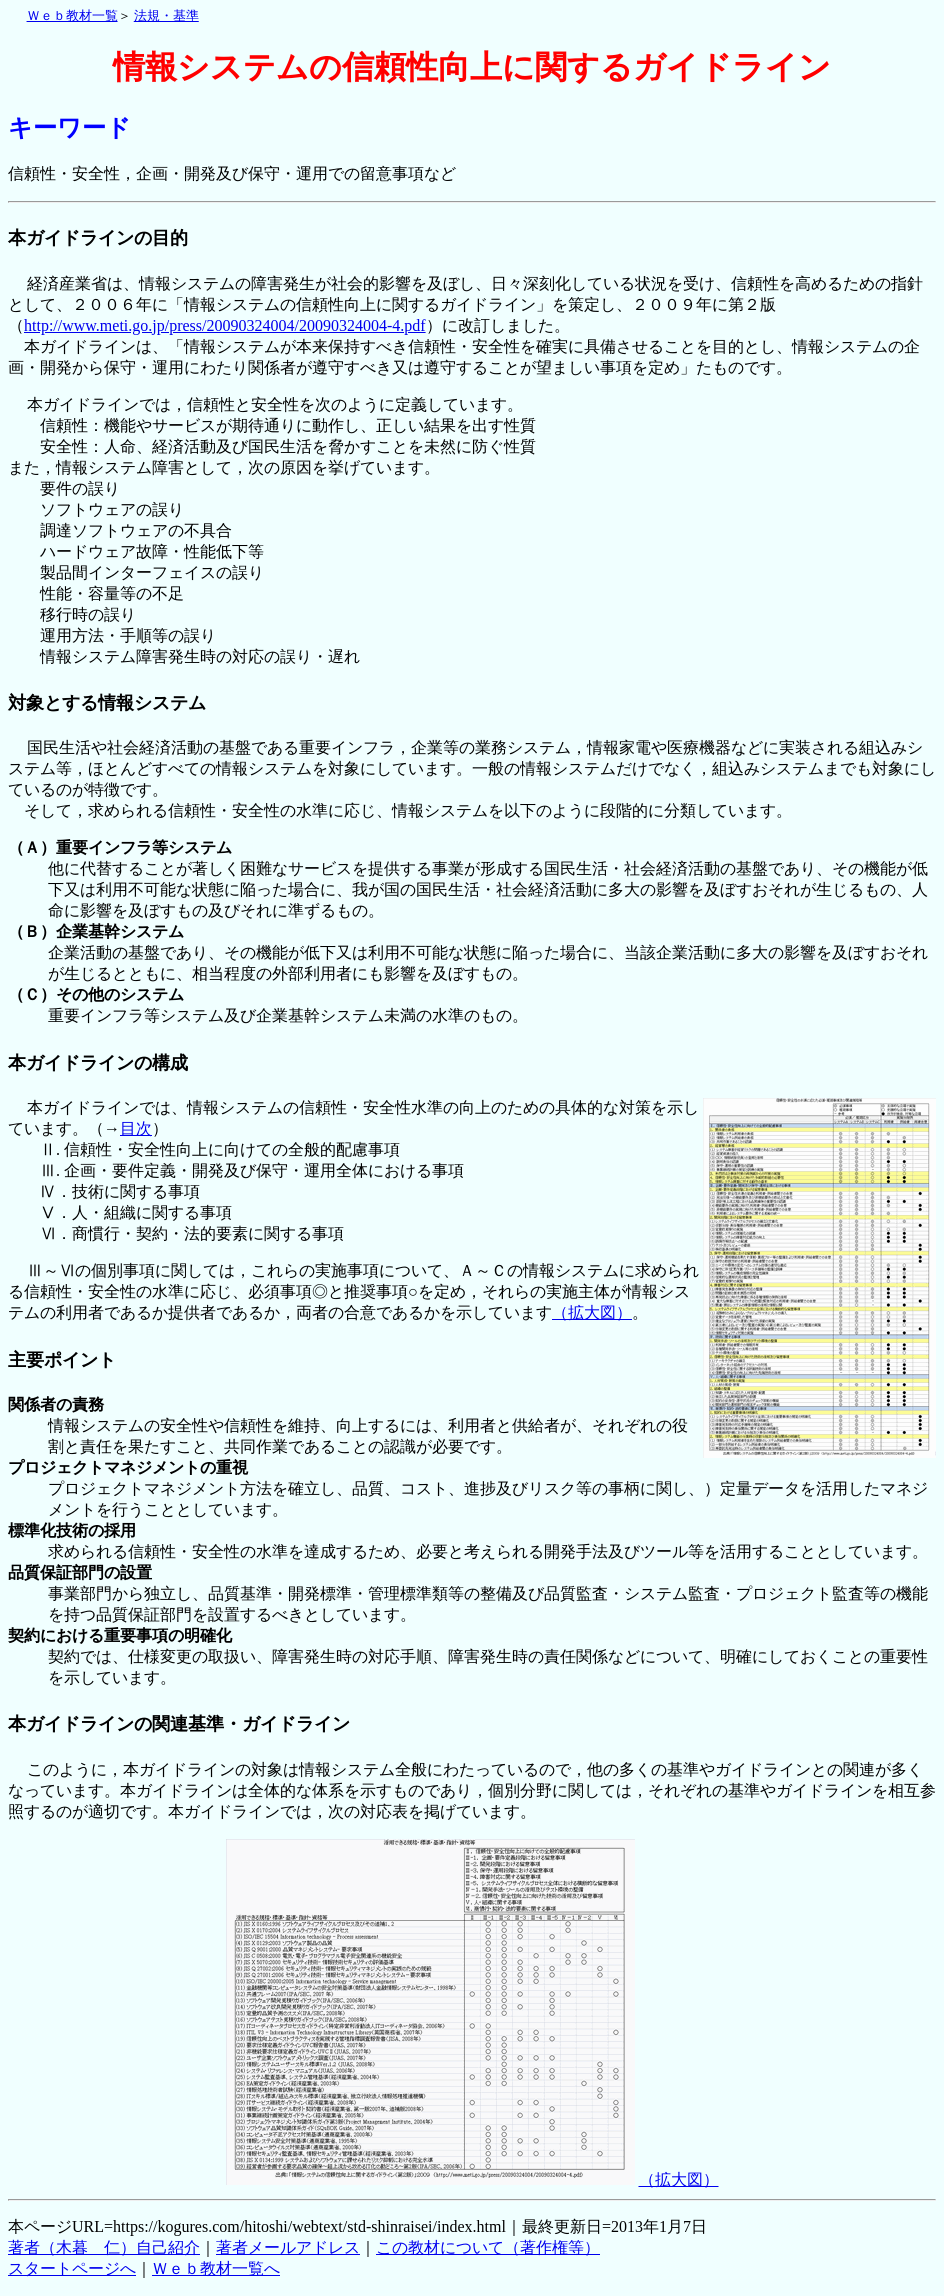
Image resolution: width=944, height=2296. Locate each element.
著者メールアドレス (288, 2247)
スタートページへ (72, 2268)
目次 (136, 1128)
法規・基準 (166, 16)
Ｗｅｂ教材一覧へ (216, 2268)
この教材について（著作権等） (488, 2247)
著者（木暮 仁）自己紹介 (104, 2247)
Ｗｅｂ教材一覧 (72, 16)
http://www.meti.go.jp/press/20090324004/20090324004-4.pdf (225, 325)
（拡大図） (592, 1312)
